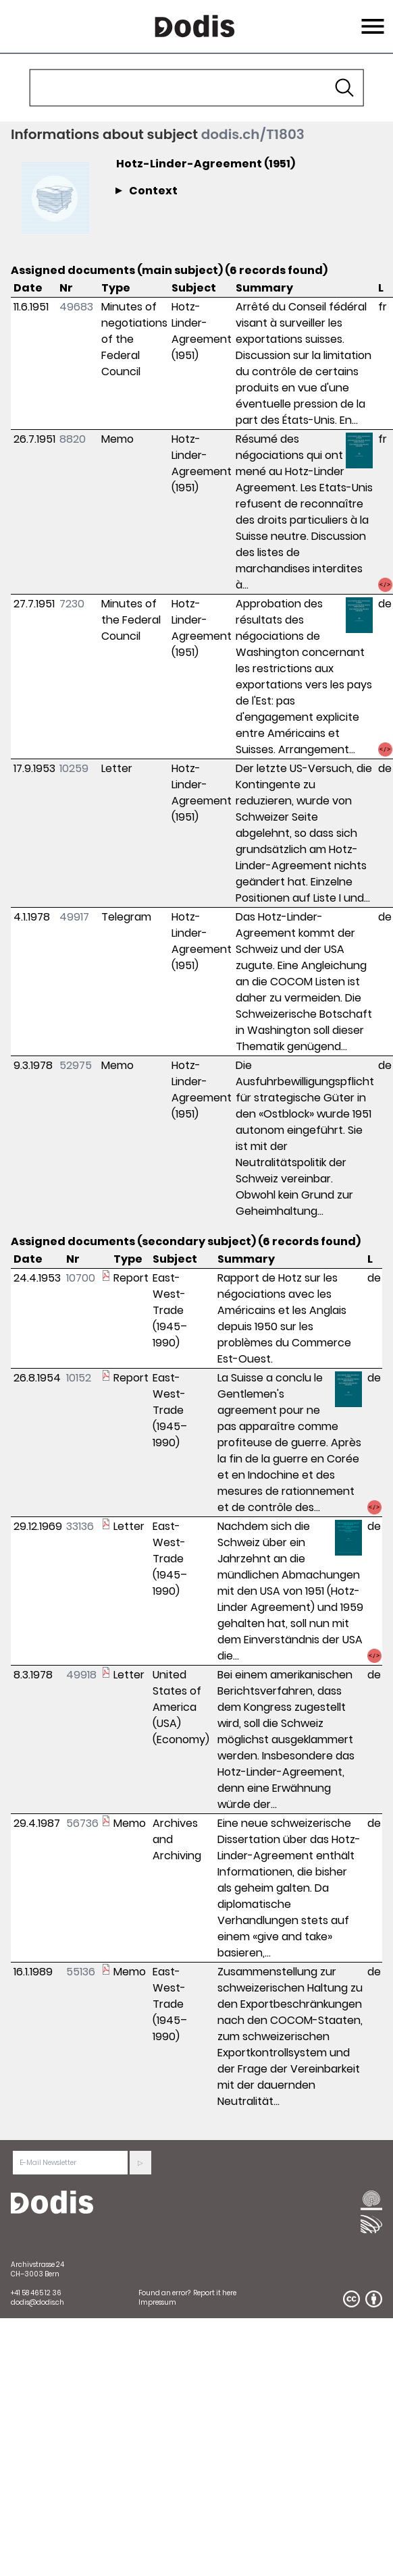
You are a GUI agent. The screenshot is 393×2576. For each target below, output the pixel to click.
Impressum (157, 2302)
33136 (80, 1526)
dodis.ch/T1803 (253, 134)
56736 (82, 1823)
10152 (78, 1378)
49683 (76, 306)
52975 (75, 1065)
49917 (74, 917)
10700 (80, 1278)
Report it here (214, 2293)
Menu (371, 18)
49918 (81, 1674)
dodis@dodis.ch (37, 2302)
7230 (71, 603)
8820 (72, 439)
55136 (80, 1971)
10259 (73, 768)
